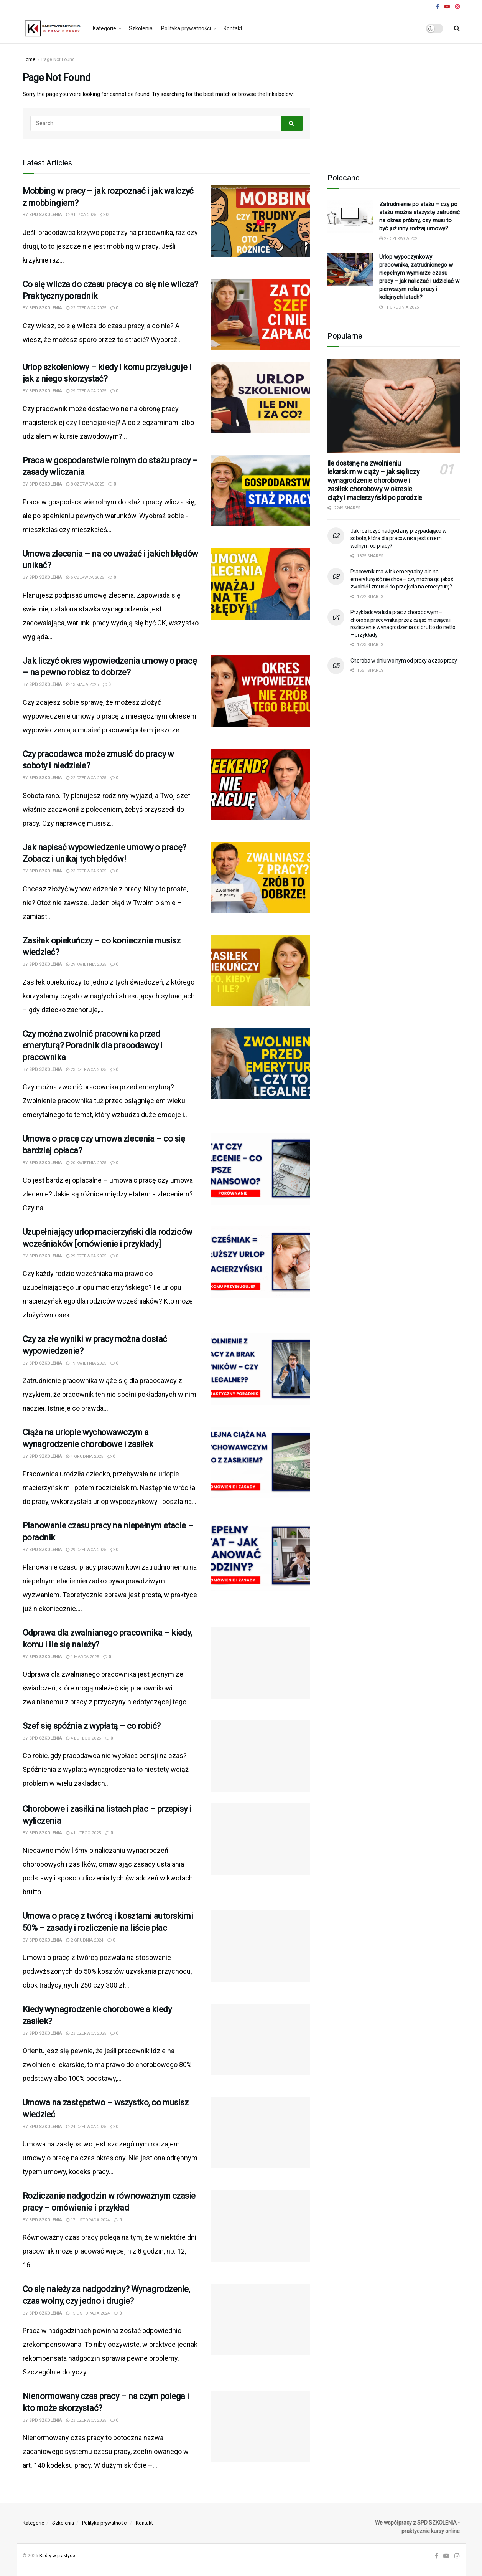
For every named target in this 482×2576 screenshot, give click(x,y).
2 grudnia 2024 (84, 1940)
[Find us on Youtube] (446, 2556)
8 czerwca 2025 (85, 484)
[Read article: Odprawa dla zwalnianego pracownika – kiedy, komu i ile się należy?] (260, 1663)
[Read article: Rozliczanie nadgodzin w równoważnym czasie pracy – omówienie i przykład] (260, 2226)
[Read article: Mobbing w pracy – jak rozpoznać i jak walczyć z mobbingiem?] (260, 221)
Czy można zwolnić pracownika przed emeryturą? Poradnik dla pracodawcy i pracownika (93, 1045)
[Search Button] (457, 28)
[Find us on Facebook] (436, 2556)
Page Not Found (58, 59)
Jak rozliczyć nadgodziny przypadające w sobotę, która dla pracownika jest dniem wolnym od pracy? (398, 538)
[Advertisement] (393, 103)
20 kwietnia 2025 (86, 1162)
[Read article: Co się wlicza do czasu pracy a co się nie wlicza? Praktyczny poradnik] (260, 314)
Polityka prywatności (186, 28)
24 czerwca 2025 (86, 2126)
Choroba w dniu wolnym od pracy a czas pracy (403, 661)
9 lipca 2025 (81, 214)
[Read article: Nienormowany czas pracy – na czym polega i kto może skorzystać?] (260, 2426)
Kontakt (233, 28)
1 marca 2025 (82, 1656)
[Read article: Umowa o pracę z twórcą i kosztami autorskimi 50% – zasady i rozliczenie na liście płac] (260, 1946)
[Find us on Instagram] (457, 2556)
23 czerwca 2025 (86, 871)
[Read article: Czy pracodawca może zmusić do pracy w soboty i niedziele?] (260, 784)
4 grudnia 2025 (84, 1456)
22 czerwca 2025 (86, 308)
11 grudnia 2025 (399, 307)
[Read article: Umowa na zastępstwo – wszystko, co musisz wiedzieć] (260, 2132)
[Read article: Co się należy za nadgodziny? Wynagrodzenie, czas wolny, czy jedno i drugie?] (260, 2319)
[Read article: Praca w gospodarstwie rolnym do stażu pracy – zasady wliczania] (260, 490)
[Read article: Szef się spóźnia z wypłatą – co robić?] (260, 1756)
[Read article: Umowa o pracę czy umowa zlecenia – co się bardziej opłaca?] (260, 1169)
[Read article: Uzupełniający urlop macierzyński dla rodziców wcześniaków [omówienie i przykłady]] (260, 1262)
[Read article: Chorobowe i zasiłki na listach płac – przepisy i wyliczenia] (260, 1839)
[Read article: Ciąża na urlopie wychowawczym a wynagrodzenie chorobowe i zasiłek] (260, 1462)
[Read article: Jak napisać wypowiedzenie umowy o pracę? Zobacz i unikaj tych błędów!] (260, 877)
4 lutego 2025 (83, 1738)
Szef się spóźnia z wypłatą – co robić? (92, 1726)
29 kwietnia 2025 (86, 964)
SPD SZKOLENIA (45, 214)
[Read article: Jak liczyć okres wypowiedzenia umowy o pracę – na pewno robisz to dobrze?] (260, 691)
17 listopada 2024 (88, 2219)
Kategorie (104, 28)
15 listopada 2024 (88, 2313)
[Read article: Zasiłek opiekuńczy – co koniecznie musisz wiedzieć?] (260, 970)
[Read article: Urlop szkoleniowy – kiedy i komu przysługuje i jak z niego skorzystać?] (260, 397)
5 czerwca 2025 (85, 577)
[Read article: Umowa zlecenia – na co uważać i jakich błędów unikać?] (260, 584)
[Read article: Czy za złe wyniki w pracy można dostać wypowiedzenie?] (260, 1369)
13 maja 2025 (82, 684)
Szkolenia (141, 28)
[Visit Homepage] (52, 28)
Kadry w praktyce (57, 2555)
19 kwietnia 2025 (86, 1363)
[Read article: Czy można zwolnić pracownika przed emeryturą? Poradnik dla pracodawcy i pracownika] (260, 1064)
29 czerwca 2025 (86, 390)
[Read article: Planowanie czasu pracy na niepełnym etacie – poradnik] (260, 1555)
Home (29, 59)
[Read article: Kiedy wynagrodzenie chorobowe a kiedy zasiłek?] (260, 2039)
